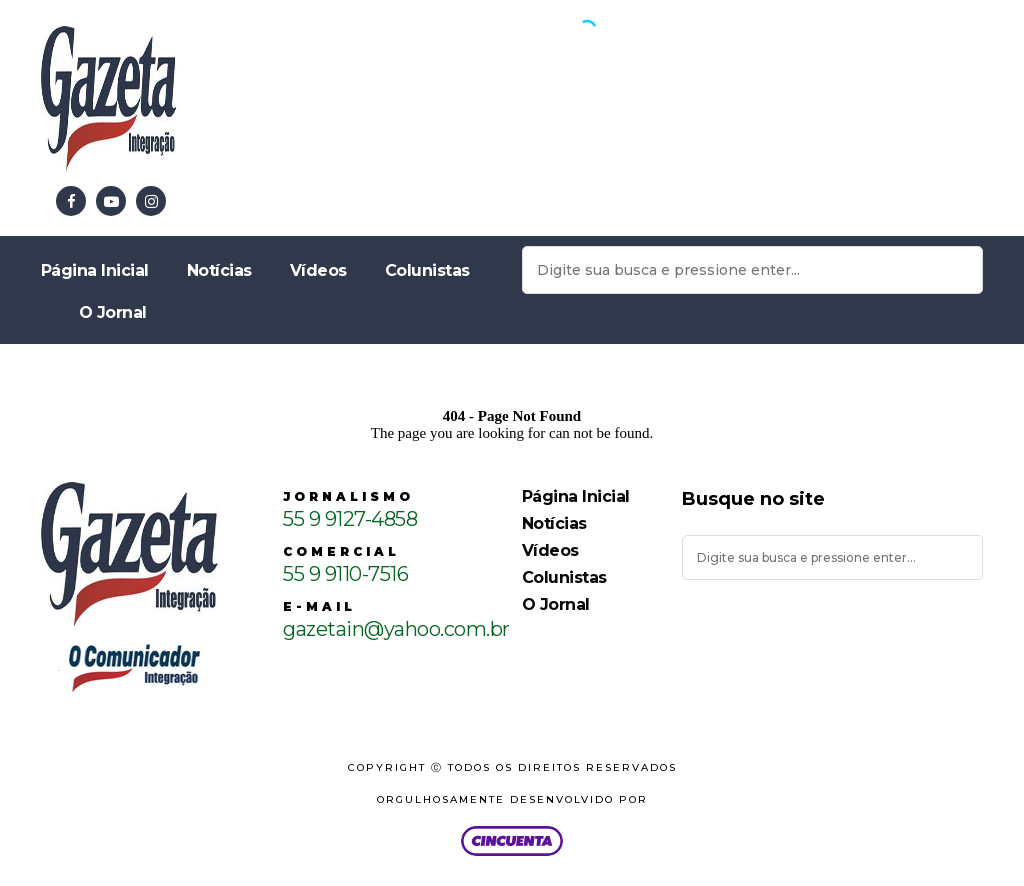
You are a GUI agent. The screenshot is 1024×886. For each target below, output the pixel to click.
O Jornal (113, 312)
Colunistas (427, 270)
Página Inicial (95, 270)
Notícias (219, 270)
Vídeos (318, 270)
